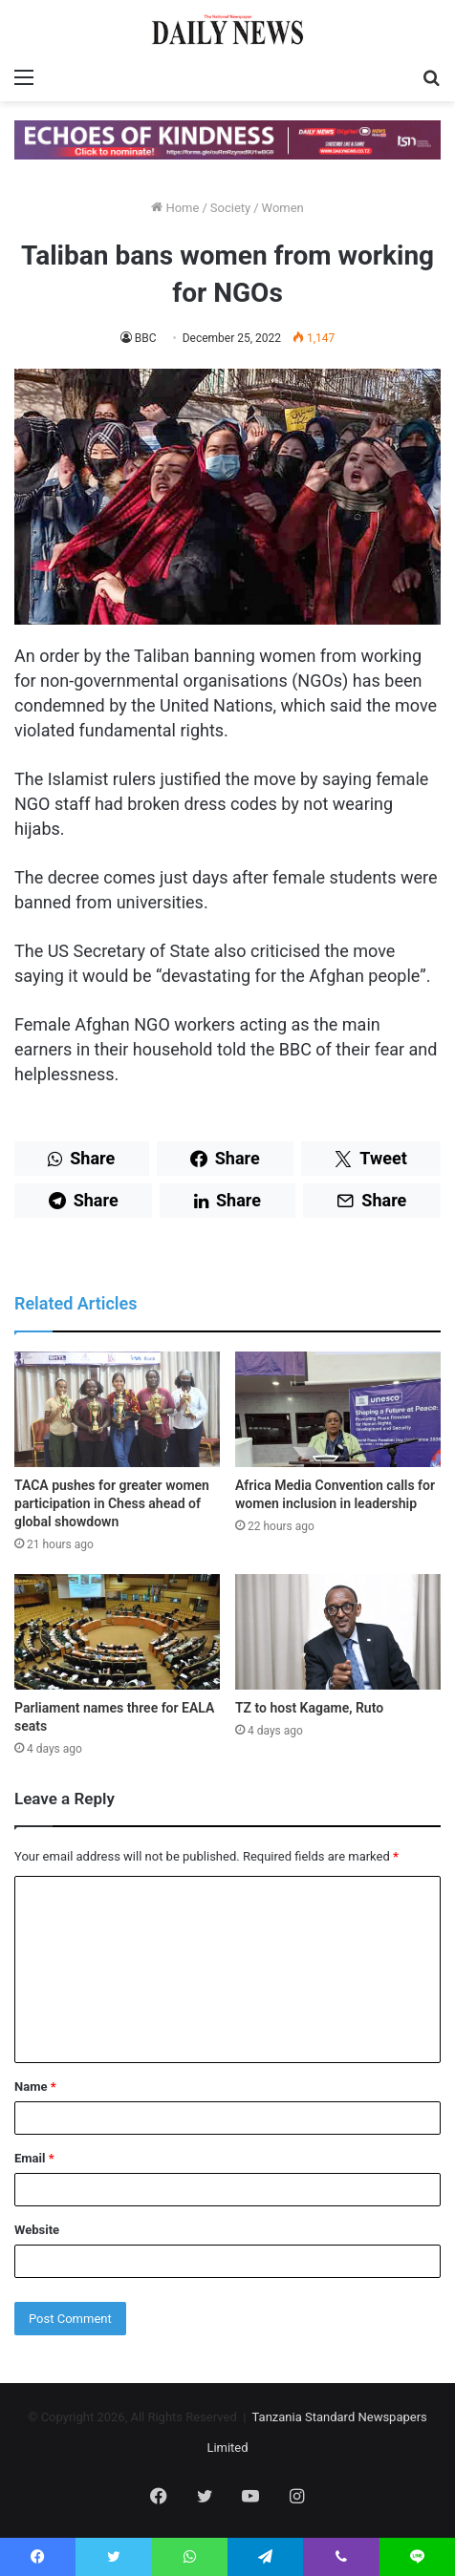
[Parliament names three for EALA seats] (117, 1632)
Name (35, 2086)
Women (283, 208)
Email (34, 2158)
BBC (146, 338)
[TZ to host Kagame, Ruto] (338, 1632)
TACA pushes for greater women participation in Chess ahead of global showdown (111, 1503)
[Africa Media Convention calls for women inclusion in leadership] (338, 1409)
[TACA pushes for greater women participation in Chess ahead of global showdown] (117, 1409)
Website (36, 2230)
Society (230, 208)
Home (175, 208)
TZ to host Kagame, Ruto (309, 1707)
